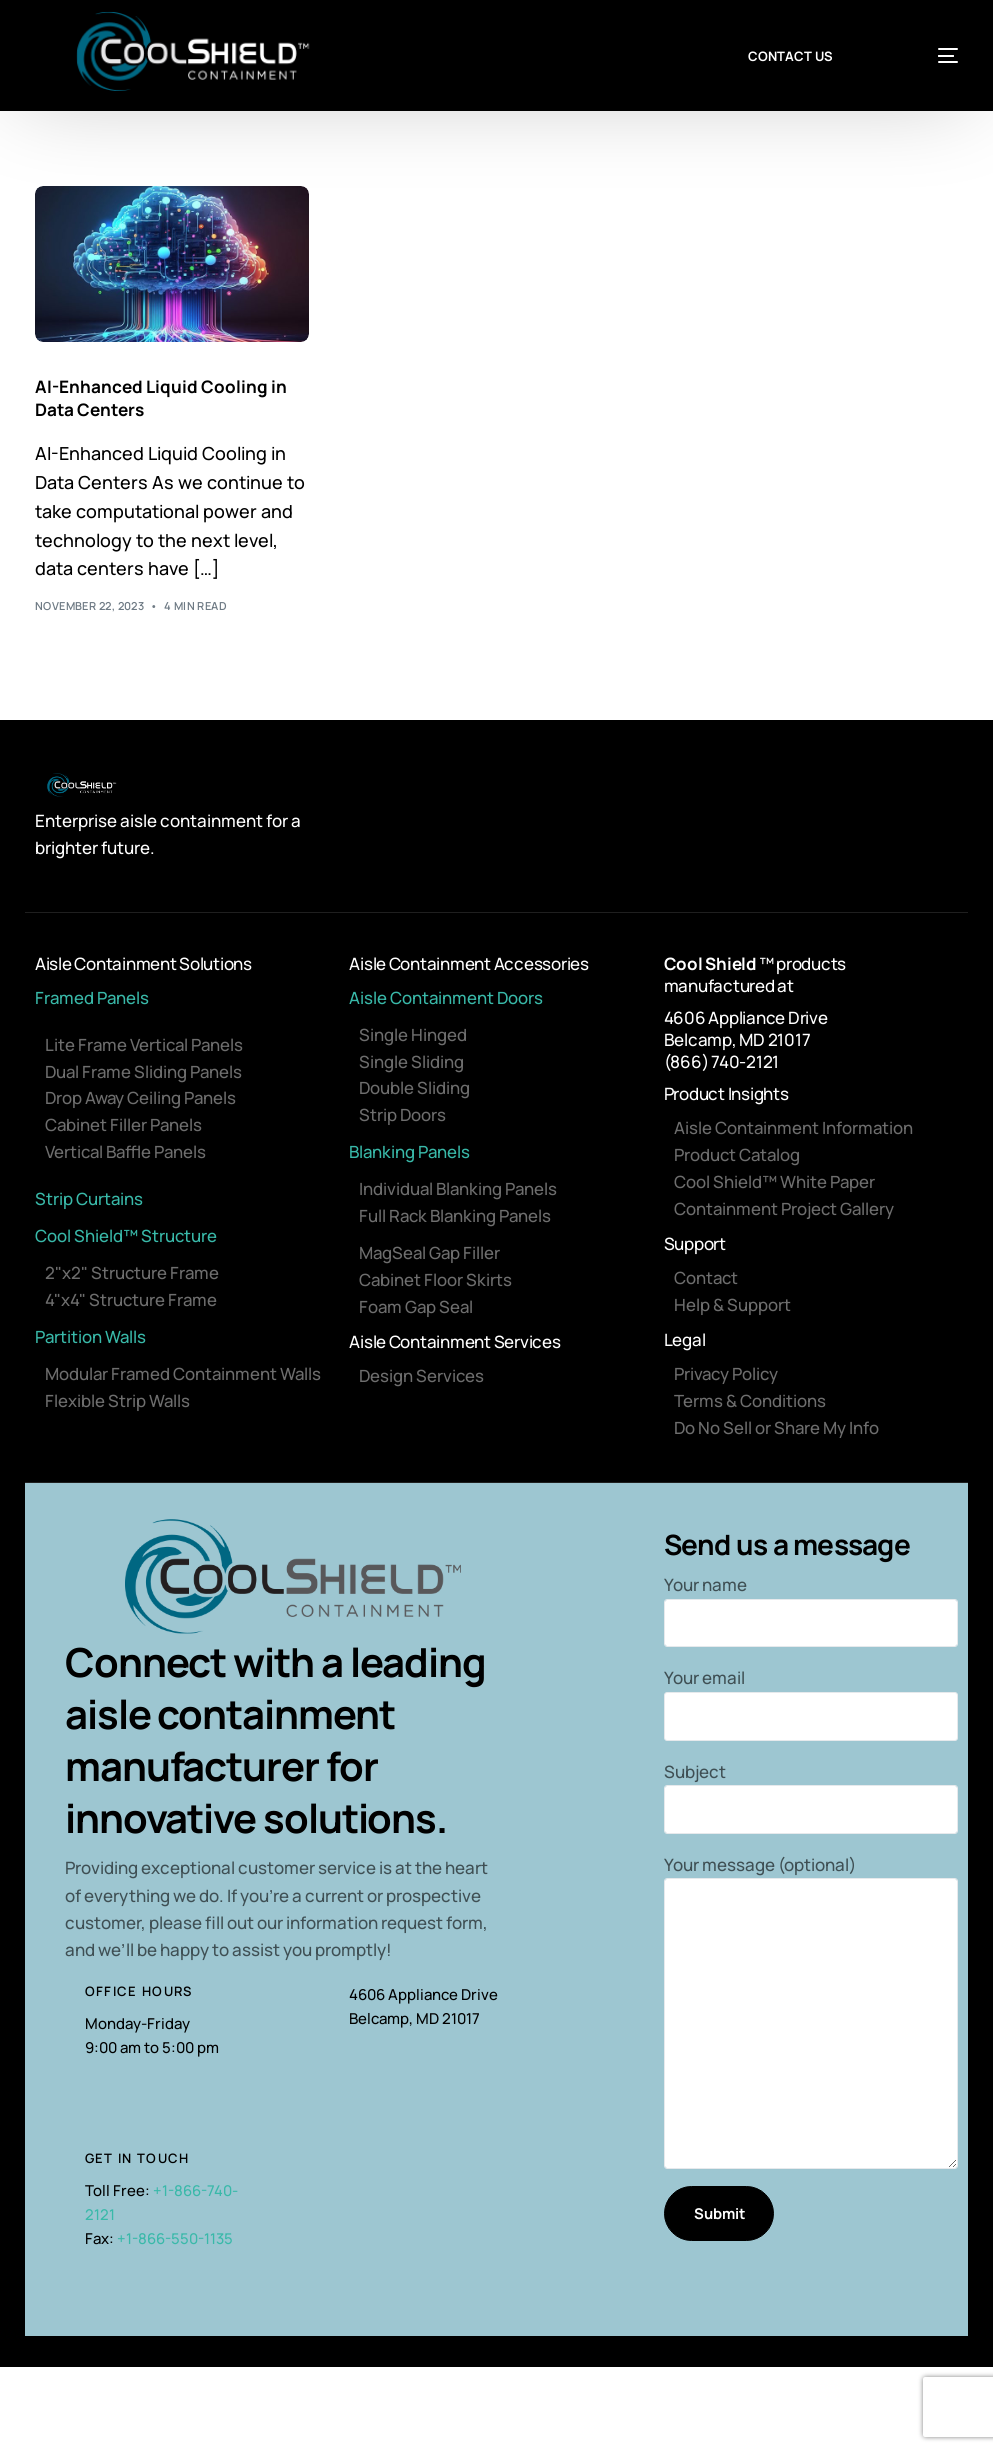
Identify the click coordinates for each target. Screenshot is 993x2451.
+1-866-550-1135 (175, 2242)
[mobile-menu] (926, 56)
